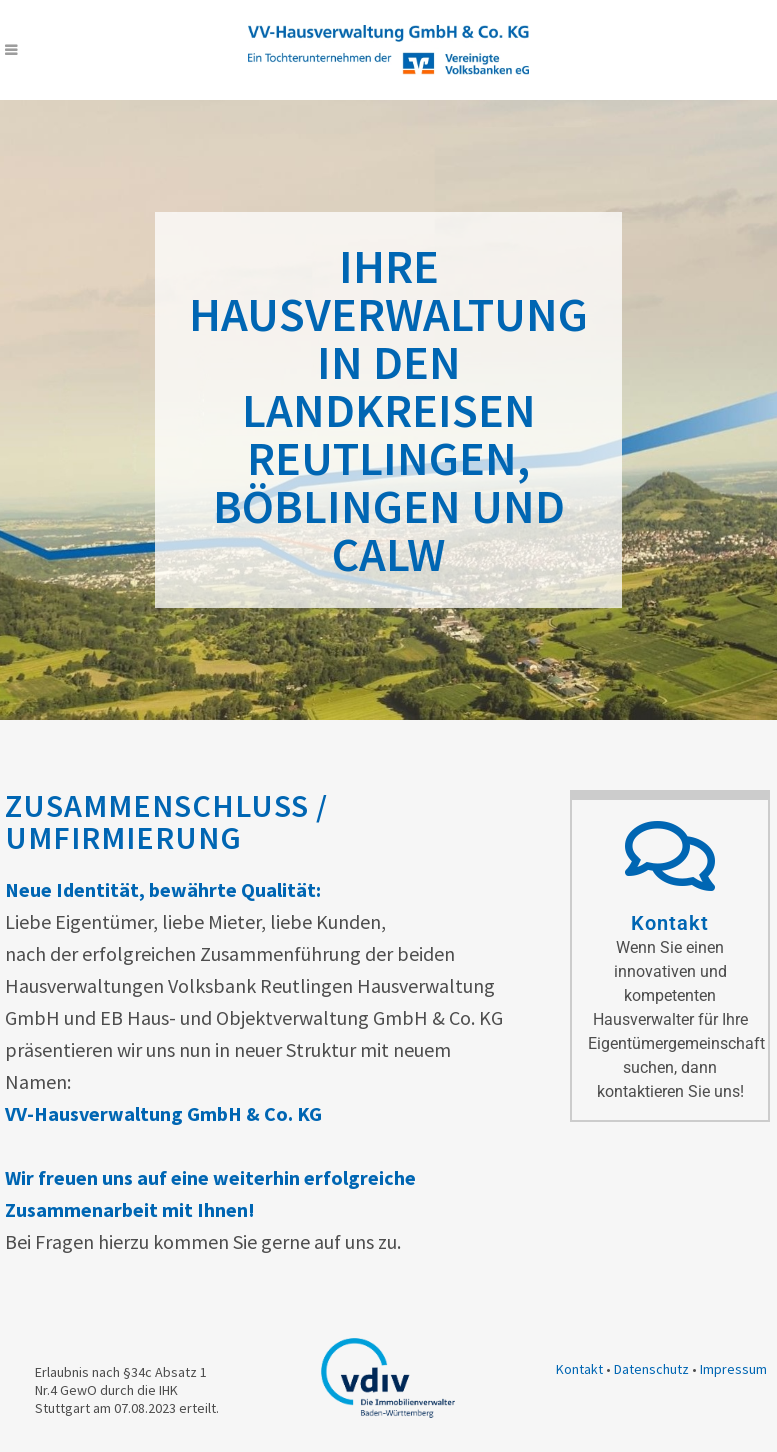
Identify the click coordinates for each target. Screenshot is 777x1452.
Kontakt (670, 923)
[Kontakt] (670, 856)
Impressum (733, 1369)
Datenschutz (651, 1369)
